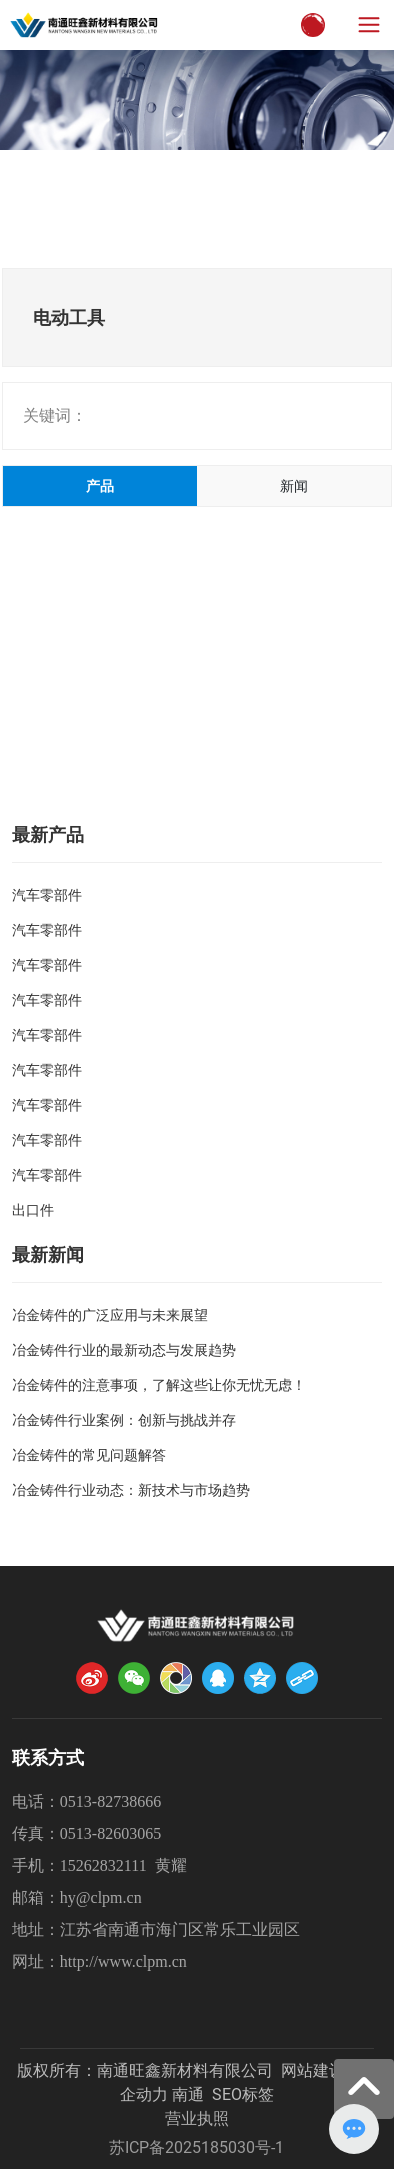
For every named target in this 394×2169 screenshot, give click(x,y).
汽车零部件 (47, 895)
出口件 (33, 1210)
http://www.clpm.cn (123, 1961)
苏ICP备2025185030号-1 (196, 2147)
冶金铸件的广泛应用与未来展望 (110, 1315)
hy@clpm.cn (101, 1897)
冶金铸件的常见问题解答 (89, 1455)
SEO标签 (243, 2094)
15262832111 (103, 1865)
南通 (188, 2094)
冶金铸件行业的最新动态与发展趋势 (124, 1350)
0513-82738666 (110, 1801)
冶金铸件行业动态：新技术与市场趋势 (131, 1490)
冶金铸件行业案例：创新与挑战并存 (124, 1420)
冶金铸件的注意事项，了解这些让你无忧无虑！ (159, 1385)
